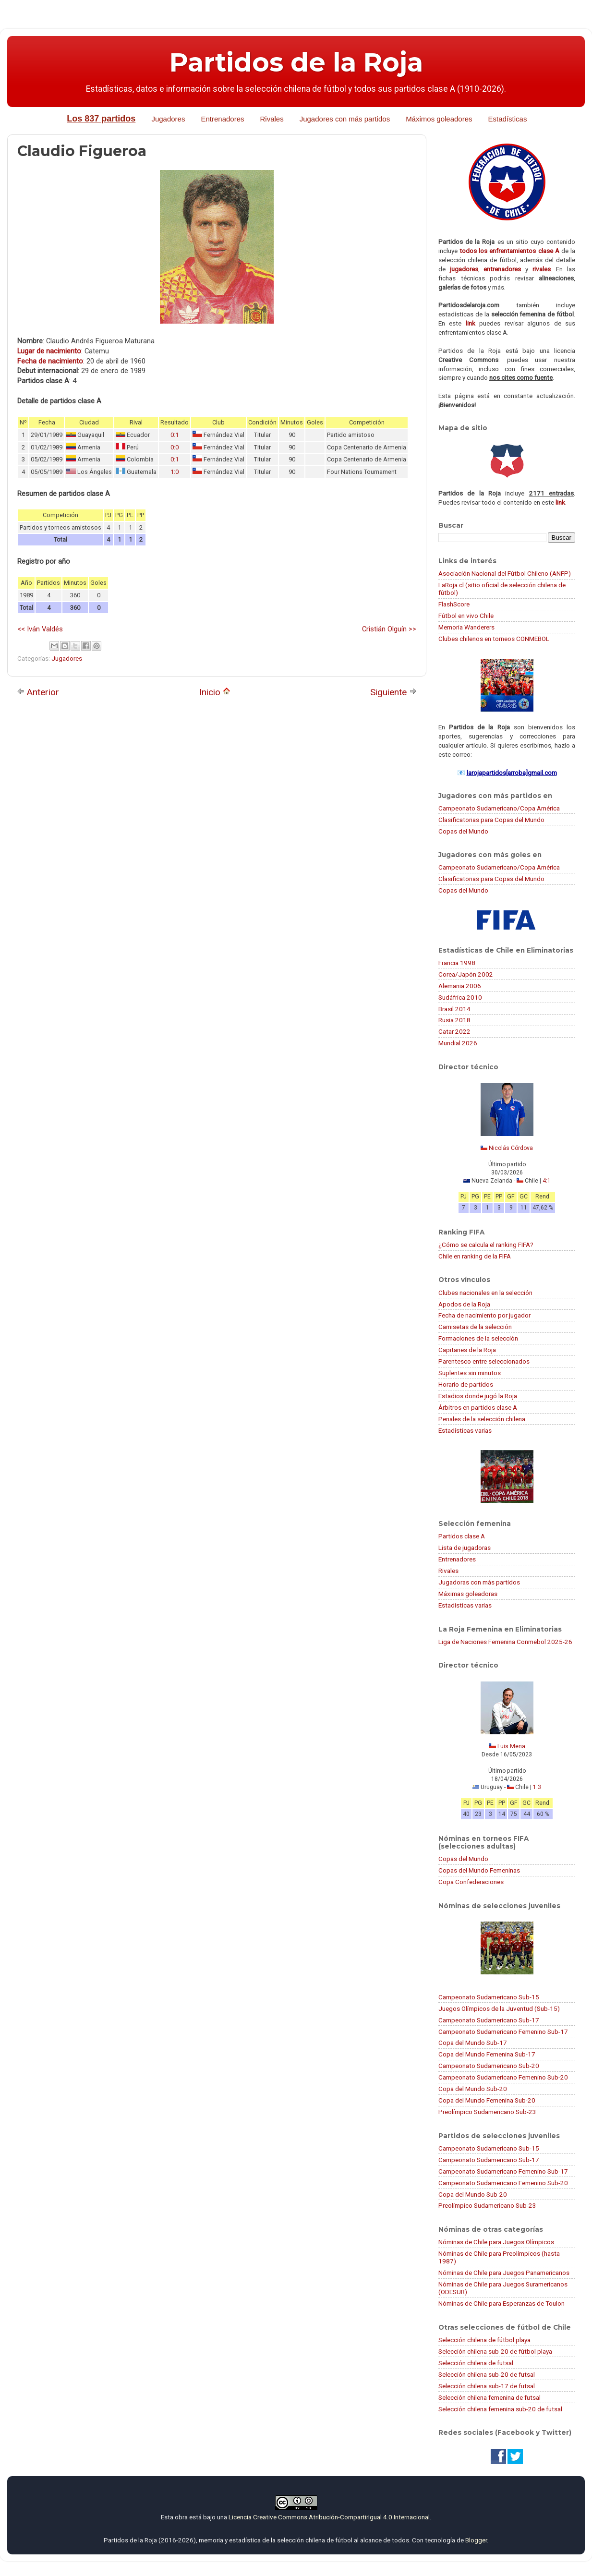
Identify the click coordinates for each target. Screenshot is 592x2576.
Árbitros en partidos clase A (477, 1407)
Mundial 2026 (457, 1043)
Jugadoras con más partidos (479, 1582)
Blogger (476, 2540)
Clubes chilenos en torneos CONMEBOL (493, 638)
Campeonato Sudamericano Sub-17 (488, 2020)
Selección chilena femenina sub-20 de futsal (500, 2409)
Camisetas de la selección (475, 1326)
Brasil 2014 (454, 1009)
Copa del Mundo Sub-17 (472, 2042)
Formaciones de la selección (478, 1338)
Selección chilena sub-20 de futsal (486, 2374)
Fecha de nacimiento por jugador (484, 1315)
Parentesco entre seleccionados (484, 1361)
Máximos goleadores (439, 119)
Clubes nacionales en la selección (485, 1292)
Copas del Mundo (463, 831)
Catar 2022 (454, 1031)
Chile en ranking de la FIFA (474, 1256)
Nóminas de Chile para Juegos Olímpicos (496, 2242)
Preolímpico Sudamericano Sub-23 (487, 2112)
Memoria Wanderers (466, 627)
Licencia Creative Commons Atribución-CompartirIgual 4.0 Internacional (329, 2517)
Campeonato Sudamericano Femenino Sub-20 (503, 2077)
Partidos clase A (461, 1536)
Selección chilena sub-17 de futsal (486, 2386)
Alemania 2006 (459, 986)
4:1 (547, 1180)
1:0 (174, 471)
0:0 (174, 447)
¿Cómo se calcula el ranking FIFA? (485, 1244)
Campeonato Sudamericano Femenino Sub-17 (503, 2031)
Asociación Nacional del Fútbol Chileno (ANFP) (504, 573)
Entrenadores (222, 119)
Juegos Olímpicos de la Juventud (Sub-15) (499, 2008)
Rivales (272, 119)
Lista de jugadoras (464, 1547)
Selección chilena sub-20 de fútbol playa (495, 2351)
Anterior (38, 692)
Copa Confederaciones (471, 1882)
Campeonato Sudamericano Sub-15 (488, 1997)
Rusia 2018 (454, 1020)
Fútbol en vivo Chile (466, 615)
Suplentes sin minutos (469, 1373)
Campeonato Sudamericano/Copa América (499, 808)
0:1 (174, 434)
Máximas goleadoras (467, 1593)
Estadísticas (507, 119)
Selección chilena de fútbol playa (484, 2340)
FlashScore (454, 604)
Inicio (214, 692)
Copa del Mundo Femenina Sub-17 (486, 2054)
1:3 (537, 1787)
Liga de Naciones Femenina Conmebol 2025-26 (505, 1641)
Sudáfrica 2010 (460, 997)
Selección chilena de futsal (475, 2363)
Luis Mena (511, 1746)
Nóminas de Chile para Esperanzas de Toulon (501, 2303)
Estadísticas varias (465, 1430)
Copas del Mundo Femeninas (479, 1870)
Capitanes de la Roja (467, 1350)
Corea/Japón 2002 (465, 974)
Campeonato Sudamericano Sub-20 (488, 2065)
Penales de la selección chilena (481, 1419)
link (470, 323)
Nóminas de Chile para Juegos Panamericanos (503, 2272)
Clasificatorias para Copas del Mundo (491, 819)
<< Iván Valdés (40, 629)
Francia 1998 (456, 963)
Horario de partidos (465, 1384)
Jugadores (168, 119)
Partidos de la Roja (296, 62)
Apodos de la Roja (464, 1304)
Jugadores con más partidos (345, 119)
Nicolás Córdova (511, 1148)
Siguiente (393, 692)
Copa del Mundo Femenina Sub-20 (486, 2100)
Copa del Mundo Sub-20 (472, 2088)
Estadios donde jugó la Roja (477, 1396)
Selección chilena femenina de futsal (489, 2397)
